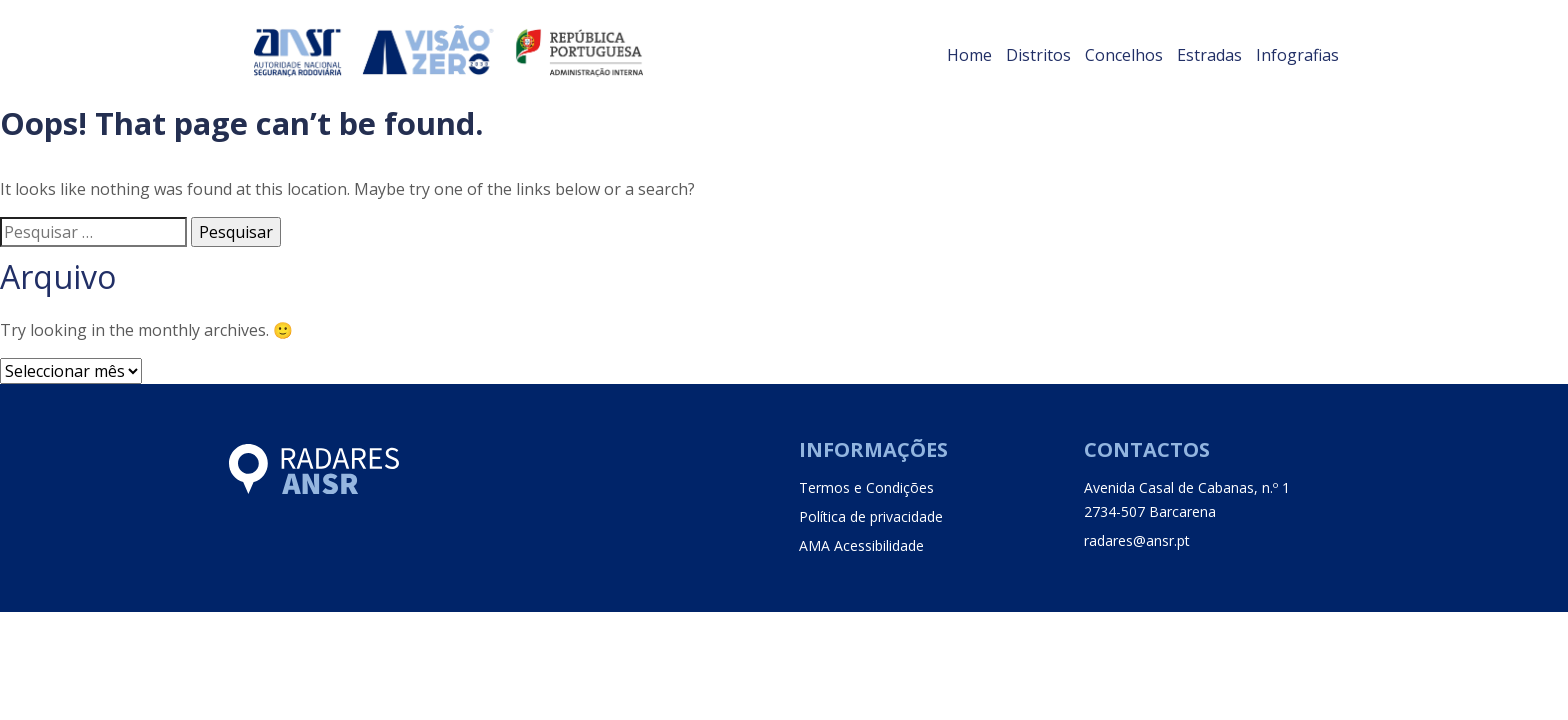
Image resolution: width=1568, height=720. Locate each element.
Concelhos (1124, 55)
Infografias (1297, 55)
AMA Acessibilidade (861, 545)
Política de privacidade (871, 516)
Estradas (1209, 55)
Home (969, 55)
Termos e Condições (866, 487)
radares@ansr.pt (1137, 540)
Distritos (1038, 55)
